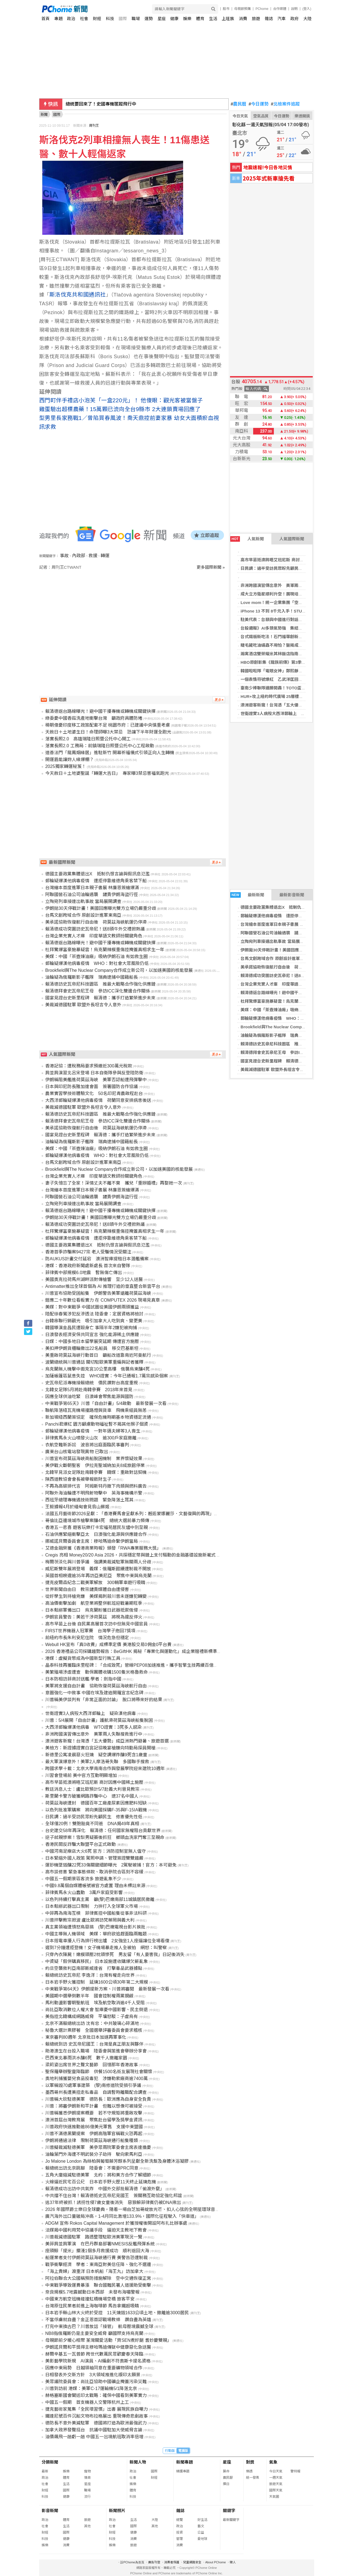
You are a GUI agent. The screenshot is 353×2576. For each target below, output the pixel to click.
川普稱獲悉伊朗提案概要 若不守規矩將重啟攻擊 (93, 2113)
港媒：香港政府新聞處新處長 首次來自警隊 (87, 1265)
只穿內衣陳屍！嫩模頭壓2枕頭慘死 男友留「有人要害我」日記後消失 (114, 1954)
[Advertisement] (134, 617)
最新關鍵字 (231, 2520)
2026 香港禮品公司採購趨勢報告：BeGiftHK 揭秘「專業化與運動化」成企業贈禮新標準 (131, 1651)
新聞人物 (138, 2462)
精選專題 (182, 2471)
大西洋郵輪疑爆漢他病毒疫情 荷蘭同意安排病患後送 (98, 1100)
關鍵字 (229, 2510)
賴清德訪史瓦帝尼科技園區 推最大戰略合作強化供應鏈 (292, 1044)
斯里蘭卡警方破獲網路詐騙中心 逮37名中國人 (91, 1796)
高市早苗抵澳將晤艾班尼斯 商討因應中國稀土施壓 (286, 559)
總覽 (179, 2520)
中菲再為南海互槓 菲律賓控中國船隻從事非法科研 (96, 1913)
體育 (200, 18)
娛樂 (187, 18)
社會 (84, 18)
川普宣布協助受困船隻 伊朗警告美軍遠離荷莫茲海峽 (98, 1293)
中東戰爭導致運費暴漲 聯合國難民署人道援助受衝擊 (98, 2285)
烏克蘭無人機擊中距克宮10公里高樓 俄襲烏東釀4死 (97, 1369)
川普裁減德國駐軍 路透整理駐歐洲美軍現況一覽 (93, 2237)
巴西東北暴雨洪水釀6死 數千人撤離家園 (86, 2058)
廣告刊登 (154, 2562)
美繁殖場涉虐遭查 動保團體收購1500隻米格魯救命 (96, 1672)
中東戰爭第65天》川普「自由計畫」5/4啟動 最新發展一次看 (106, 1403)
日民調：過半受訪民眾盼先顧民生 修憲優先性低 (285, 568)
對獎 (250, 2462)
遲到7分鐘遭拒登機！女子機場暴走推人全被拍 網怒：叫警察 (106, 1947)
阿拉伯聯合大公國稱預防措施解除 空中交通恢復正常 (98, 2278)
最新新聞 (247, 895)
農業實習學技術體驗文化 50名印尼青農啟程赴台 (94, 1093)
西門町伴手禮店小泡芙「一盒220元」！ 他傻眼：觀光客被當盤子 (121, 400)
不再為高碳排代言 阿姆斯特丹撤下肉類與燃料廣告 (96, 1486)
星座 (161, 18)
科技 (110, 18)
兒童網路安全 (192, 2562)
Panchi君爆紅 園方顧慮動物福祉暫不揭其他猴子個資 (96, 1424)
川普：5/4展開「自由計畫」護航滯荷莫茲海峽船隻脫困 (99, 1720)
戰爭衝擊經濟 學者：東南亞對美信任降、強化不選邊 (98, 2264)
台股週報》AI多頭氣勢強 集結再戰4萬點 (278, 628)
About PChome (215, 2562)
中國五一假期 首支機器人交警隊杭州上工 (87, 2402)
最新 (45, 2471)
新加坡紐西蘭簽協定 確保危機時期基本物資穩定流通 (98, 1417)
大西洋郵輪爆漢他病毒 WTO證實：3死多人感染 (93, 1727)
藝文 (200, 2526)
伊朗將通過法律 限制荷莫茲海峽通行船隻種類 (91, 2140)
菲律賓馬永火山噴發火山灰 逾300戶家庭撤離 (91, 1438)
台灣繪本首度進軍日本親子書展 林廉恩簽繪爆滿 (284, 924)
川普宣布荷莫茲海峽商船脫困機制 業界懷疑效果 (93, 1458)
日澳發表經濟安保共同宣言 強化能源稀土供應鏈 (92, 1334)
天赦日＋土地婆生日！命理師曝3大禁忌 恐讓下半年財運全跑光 (108, 732)
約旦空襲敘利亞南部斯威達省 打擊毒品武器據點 (93, 1968)
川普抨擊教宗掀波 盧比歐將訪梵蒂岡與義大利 (90, 1920)
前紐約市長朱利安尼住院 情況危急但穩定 (87, 1637)
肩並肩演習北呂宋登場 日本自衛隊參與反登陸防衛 (94, 1072)
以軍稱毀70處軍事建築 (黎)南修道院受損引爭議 (93, 2085)
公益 (200, 2532)
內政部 (78, 555)
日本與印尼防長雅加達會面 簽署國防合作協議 (91, 1086)
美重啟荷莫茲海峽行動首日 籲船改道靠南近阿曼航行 (98, 1355)
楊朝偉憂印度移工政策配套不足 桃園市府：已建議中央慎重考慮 (107, 725)
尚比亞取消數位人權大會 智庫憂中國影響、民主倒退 (96, 2009)
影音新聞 (50, 2510)
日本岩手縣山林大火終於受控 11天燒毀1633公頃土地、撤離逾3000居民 (117, 2312)
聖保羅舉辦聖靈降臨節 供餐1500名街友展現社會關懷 (98, 2071)
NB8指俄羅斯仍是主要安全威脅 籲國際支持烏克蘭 (94, 2333)
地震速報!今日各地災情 (267, 167)
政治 (71, 18)
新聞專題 (184, 2462)
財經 (97, 18)
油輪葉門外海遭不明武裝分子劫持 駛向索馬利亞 (93, 2154)
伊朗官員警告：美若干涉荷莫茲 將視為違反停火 (93, 1617)
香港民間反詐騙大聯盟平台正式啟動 (80, 1844)
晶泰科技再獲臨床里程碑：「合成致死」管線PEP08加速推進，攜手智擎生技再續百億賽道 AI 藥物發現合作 (150, 1665)
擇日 (226, 2484)
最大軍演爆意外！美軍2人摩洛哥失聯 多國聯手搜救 (97, 1761)
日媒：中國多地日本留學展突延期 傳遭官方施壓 (92, 1341)
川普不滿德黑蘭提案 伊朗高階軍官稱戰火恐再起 (93, 2133)
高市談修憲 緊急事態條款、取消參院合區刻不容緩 (94, 1872)
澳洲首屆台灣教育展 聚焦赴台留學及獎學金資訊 (93, 2120)
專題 (58, 18)
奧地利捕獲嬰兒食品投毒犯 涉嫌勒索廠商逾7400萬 (96, 2078)
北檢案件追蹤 (285, 104)
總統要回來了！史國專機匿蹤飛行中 (101, 104)
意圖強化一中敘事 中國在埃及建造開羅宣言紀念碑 (94, 1692)
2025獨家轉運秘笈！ (65, 766)
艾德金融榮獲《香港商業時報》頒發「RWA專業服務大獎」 (103, 1548)
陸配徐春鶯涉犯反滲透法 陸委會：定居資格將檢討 (94, 1314)
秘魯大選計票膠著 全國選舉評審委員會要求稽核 (93, 2030)
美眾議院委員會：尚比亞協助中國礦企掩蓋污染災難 (96, 2381)
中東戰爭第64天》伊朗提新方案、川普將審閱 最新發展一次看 (107, 1989)
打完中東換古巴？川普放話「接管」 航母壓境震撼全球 (99, 2326)
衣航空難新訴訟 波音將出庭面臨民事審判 (87, 1444)
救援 (93, 555)
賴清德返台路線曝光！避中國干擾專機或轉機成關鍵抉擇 (292, 992)
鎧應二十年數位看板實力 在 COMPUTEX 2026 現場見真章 (102, 1300)
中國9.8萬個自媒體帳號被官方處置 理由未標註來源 (95, 1885)
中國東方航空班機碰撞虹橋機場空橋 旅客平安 (90, 2299)
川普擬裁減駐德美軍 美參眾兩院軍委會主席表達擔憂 (98, 2147)
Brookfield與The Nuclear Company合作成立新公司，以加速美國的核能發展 (119, 970)
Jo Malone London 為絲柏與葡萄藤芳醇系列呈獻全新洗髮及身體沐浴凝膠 (117, 2161)
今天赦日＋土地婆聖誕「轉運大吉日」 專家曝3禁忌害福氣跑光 (107, 773)
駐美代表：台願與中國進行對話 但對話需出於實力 (288, 619)
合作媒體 (279, 9)
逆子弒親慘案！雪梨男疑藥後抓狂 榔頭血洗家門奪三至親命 (104, 1837)
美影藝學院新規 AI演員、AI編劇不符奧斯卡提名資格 (98, 2361)
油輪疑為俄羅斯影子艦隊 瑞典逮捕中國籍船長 (283, 1035)
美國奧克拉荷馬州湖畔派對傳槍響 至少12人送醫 (94, 1279)
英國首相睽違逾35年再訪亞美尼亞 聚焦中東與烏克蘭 (98, 1575)
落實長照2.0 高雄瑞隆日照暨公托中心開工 (88, 739)
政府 (294, 18)
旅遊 (256, 18)
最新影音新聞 (291, 894)
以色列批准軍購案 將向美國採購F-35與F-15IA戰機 (96, 1810)
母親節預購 (242, 9)
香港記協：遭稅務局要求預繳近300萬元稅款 (88, 1066)
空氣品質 (261, 116)
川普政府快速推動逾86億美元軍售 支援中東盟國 (94, 2126)
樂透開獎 (302, 116)
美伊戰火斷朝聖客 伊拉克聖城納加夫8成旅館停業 (95, 1465)
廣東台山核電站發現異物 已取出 (76, 1451)
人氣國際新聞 (291, 538)
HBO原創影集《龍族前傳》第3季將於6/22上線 (283, 662)
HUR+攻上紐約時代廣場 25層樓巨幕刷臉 (277, 696)
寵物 (87, 2471)
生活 (213, 18)
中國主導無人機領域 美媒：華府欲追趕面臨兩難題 (96, 1934)
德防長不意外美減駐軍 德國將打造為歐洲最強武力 (96, 2423)
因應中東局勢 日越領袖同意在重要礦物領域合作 (93, 2367)
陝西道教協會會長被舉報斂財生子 (78, 1479)
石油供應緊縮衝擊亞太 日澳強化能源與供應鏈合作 (96, 1534)
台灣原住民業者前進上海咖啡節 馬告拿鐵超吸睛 (92, 2305)
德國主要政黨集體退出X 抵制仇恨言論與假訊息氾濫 (289, 907)
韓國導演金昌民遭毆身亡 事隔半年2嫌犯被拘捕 (91, 1327)
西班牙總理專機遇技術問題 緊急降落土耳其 (89, 1500)
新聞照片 (117, 2510)
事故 (64, 555)
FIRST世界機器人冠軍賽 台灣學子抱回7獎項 (90, 1630)
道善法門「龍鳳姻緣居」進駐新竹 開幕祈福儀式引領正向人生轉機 (109, 752)
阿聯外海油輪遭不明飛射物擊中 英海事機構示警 (93, 1493)
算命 (226, 2471)
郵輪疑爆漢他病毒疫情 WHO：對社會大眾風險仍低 (289, 1018)
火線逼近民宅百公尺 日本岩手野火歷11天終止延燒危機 (100, 2182)
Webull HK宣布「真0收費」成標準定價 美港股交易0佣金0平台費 (108, 1644)
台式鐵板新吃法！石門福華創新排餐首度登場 (281, 636)
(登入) (307, 9)
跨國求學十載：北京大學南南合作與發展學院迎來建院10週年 (105, 1768)
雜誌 (269, 18)
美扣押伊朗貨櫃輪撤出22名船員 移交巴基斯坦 (91, 1348)
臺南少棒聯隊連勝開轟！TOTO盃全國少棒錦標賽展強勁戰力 (295, 688)
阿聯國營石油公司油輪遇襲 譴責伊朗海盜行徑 (283, 932)
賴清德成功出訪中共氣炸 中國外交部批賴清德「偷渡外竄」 (104, 2188)
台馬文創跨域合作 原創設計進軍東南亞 (276, 958)
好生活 (202, 2520)
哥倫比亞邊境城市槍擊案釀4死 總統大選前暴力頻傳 (97, 1520)
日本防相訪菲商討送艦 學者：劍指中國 (83, 1679)
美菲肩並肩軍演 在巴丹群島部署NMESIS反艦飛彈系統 (100, 2243)
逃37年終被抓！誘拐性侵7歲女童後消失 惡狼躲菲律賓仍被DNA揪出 (113, 2202)
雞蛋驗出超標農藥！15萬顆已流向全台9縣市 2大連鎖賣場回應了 (120, 409)
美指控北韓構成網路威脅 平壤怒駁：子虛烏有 (91, 2016)
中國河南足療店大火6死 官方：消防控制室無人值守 (95, 1851)
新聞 (44, 114)
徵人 (233, 2562)
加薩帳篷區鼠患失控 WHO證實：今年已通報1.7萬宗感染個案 (106, 1376)
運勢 (149, 18)
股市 (226, 9)
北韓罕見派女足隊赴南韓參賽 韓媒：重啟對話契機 (96, 1472)
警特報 (295, 2471)
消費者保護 (171, 2562)
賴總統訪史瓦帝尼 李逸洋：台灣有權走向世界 (90, 1975)
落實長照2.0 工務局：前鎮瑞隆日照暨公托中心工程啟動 (99, 745)
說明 (294, 9)
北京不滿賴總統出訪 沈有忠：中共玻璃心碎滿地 (92, 2023)
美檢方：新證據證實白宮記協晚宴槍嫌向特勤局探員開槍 (100, 1748)
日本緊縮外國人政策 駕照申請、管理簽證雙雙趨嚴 (94, 1858)
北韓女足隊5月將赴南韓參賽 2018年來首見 (89, 1389)
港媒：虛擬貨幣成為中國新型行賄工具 (82, 1658)
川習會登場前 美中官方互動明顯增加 (81, 1775)
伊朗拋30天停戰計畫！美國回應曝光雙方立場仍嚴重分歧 (292, 950)
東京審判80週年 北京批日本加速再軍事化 (85, 2037)
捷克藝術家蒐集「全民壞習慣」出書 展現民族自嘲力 (96, 2409)
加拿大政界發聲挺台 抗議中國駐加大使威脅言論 (93, 2429)
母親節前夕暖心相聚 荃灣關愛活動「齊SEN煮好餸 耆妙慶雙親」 (108, 2340)
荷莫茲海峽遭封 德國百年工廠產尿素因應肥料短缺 (96, 1803)
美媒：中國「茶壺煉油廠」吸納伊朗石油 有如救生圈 (288, 1009)
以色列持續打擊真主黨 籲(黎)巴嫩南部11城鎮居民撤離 (99, 1899)
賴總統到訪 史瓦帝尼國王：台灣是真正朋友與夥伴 (94, 2044)
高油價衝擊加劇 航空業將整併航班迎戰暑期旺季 (93, 1603)
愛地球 (202, 2539)
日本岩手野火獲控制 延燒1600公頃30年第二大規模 (96, 1982)
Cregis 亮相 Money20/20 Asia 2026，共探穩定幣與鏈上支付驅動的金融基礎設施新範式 (130, 1555)
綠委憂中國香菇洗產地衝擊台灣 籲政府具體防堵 (93, 718)
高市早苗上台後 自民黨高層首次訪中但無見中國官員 (96, 1624)
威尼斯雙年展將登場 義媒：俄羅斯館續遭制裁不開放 (98, 1568)
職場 (136, 18)
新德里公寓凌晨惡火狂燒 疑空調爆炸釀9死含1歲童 (96, 1754)
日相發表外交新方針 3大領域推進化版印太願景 (92, 2374)
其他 (87, 2526)
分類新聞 (50, 2462)
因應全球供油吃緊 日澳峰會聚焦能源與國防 (89, 1396)
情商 (87, 2478)
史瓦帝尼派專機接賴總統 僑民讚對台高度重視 (91, 1382)
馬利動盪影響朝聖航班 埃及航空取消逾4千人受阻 (95, 2002)
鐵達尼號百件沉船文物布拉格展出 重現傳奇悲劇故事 (96, 2416)
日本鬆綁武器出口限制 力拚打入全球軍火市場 (91, 1906)
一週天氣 (275, 2478)
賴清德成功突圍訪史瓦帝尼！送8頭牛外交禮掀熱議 (287, 975)
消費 (243, 18)
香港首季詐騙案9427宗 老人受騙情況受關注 (88, 1252)
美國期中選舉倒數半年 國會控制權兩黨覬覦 (89, 1996)
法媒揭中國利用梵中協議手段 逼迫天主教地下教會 (96, 2230)
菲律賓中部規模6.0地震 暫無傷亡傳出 (83, 1272)
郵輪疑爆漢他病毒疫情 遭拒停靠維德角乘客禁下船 (288, 915)
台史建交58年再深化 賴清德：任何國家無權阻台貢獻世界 (103, 1830)
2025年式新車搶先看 (269, 178)
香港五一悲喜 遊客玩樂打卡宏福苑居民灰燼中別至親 (96, 1527)
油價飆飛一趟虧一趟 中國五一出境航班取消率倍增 (94, 2436)
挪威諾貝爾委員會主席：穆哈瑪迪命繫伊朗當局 (91, 1541)
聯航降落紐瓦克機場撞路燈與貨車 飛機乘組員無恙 (96, 1410)
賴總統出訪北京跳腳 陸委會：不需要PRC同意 (91, 2168)
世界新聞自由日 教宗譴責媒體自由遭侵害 (87, 1589)
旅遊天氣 (275, 2484)
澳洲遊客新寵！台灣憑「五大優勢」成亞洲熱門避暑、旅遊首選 (107, 1741)
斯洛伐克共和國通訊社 (77, 295)
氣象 (273, 2462)
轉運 (105, 555)
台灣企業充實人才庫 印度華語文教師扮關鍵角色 (285, 984)
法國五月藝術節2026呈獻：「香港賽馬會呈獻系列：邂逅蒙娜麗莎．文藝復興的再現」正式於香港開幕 (145, 1513)
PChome (261, 9)
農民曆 (239, 104)
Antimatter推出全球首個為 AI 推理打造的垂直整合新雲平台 (102, 1286)
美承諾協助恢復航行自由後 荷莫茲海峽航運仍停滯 (288, 967)
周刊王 (94, 126)
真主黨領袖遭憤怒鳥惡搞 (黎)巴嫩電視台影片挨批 (95, 1927)
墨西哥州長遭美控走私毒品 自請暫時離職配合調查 (96, 2092)
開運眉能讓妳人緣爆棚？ (69, 759)
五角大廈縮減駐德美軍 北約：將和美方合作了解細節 (98, 2175)
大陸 (307, 18)
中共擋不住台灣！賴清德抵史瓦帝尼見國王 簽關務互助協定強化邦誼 (113, 2195)
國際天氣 (275, 2490)
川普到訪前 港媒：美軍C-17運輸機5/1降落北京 (91, 2388)
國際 (123, 18)
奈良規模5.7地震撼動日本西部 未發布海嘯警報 (92, 2292)
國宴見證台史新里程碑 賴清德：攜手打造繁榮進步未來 (292, 1061)
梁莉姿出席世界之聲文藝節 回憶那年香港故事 (91, 2064)
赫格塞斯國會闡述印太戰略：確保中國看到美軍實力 (96, 2395)
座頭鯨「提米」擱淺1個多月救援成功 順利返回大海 (97, 2250)
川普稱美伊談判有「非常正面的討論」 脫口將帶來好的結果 (103, 1699)
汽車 (281, 18)
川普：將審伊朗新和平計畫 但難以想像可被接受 (93, 2106)
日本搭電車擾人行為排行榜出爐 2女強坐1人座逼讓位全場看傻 (107, 1940)
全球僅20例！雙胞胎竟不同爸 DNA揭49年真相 (92, 1823)
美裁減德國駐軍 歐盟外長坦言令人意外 (276, 1069)
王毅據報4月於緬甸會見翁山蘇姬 (77, 1506)
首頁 (45, 18)
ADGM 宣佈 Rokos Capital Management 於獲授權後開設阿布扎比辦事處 (116, 2223)
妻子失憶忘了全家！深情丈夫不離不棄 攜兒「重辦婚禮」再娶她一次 (113, 1183)
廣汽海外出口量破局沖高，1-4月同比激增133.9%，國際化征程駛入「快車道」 (122, 2216)
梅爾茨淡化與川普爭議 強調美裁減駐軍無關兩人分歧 (98, 1562)
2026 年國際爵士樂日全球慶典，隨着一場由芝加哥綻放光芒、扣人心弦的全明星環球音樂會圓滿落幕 (143, 2209)
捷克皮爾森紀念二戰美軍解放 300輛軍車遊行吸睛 (95, 1582)
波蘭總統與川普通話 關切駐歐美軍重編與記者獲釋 (94, 1362)
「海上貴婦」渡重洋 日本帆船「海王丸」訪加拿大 (94, 2271)
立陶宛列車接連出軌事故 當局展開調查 (276, 941)
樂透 (249, 2471)
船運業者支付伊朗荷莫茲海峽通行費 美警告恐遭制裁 (96, 2257)
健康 (174, 18)
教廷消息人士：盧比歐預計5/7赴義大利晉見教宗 (92, 1789)
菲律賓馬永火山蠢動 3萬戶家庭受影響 (84, 1892)
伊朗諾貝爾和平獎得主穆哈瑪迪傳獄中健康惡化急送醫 (98, 2347)
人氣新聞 (247, 539)
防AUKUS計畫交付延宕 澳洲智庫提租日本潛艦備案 (97, 1258)
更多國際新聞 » (211, 567)
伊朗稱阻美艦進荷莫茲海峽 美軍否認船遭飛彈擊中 (96, 1079)
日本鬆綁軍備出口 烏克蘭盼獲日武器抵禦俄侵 (91, 1610)
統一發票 (252, 2478)
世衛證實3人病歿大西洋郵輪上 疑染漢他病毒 (282, 713)
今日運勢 (258, 104)
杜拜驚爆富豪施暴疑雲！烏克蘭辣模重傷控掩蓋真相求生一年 (296, 1001)
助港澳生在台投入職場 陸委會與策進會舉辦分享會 (96, 2051)
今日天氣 (240, 116)
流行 (87, 2497)
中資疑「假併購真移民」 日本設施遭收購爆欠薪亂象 (96, 1961)
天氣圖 (274, 2497)
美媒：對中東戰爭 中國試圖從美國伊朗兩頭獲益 (92, 1307)
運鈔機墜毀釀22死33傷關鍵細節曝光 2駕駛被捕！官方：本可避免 (111, 1865)
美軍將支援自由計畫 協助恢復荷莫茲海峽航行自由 (96, 1686)
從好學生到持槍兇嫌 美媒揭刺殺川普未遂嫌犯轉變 (96, 1596)
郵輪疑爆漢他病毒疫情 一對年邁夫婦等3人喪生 (92, 1431)
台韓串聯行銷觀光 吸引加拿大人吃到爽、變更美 (93, 1320)
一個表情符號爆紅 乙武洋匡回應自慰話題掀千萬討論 (290, 679)
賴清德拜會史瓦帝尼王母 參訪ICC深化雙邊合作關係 (289, 1052)
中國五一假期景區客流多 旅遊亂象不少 (83, 1878)
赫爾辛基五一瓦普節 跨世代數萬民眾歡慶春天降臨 (94, 2354)
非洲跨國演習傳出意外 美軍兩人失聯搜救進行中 (285, 585)
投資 (179, 2532)
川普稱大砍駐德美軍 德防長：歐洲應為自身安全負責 (98, 2099)
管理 (179, 2539)
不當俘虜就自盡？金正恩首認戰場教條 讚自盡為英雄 (98, 2319)
